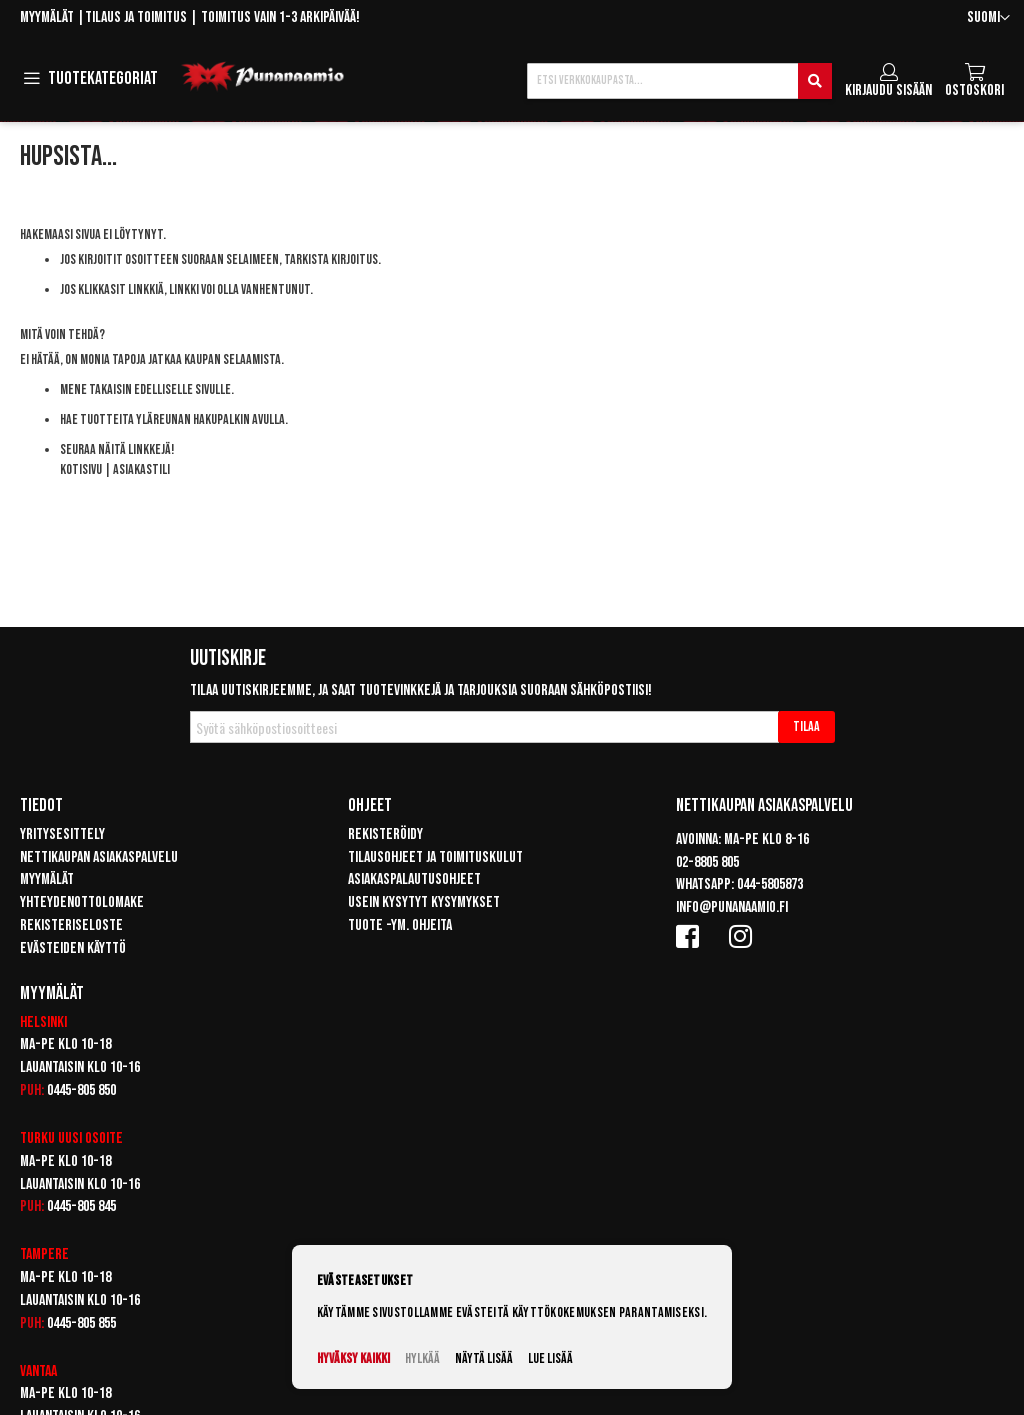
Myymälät (47, 17)
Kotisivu (81, 469)
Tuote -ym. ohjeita (400, 925)
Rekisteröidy (385, 834)
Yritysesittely (62, 834)
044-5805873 (770, 884)
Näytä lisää (484, 1358)
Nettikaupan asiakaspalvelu (99, 857)
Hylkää (422, 1358)
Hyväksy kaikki (353, 1358)
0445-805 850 (81, 1090)
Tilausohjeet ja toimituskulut (435, 857)
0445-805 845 (81, 1206)
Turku (37, 1138)
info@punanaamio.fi (732, 907)
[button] (988, 18)
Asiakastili (141, 469)
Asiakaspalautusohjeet (414, 879)
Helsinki (43, 1022)
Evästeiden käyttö (73, 948)
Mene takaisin (96, 389)
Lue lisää (550, 1358)
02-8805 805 (707, 862)
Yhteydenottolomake (82, 902)
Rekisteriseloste (71, 925)
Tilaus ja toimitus (136, 17)
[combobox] (679, 81)
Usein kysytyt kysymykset (424, 902)
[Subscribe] (806, 727)
